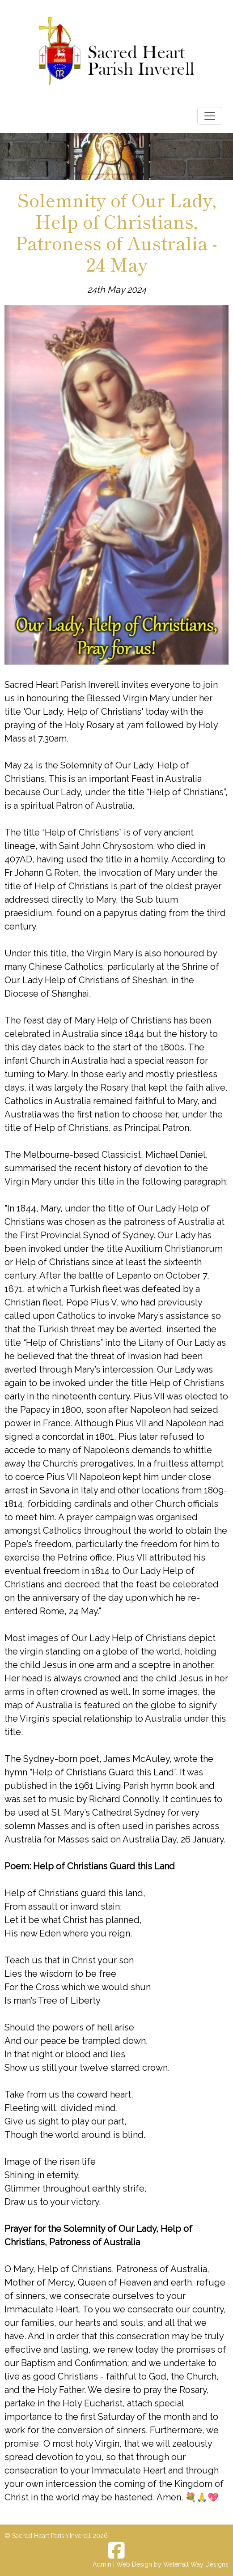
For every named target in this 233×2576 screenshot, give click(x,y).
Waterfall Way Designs (196, 2564)
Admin (102, 2564)
